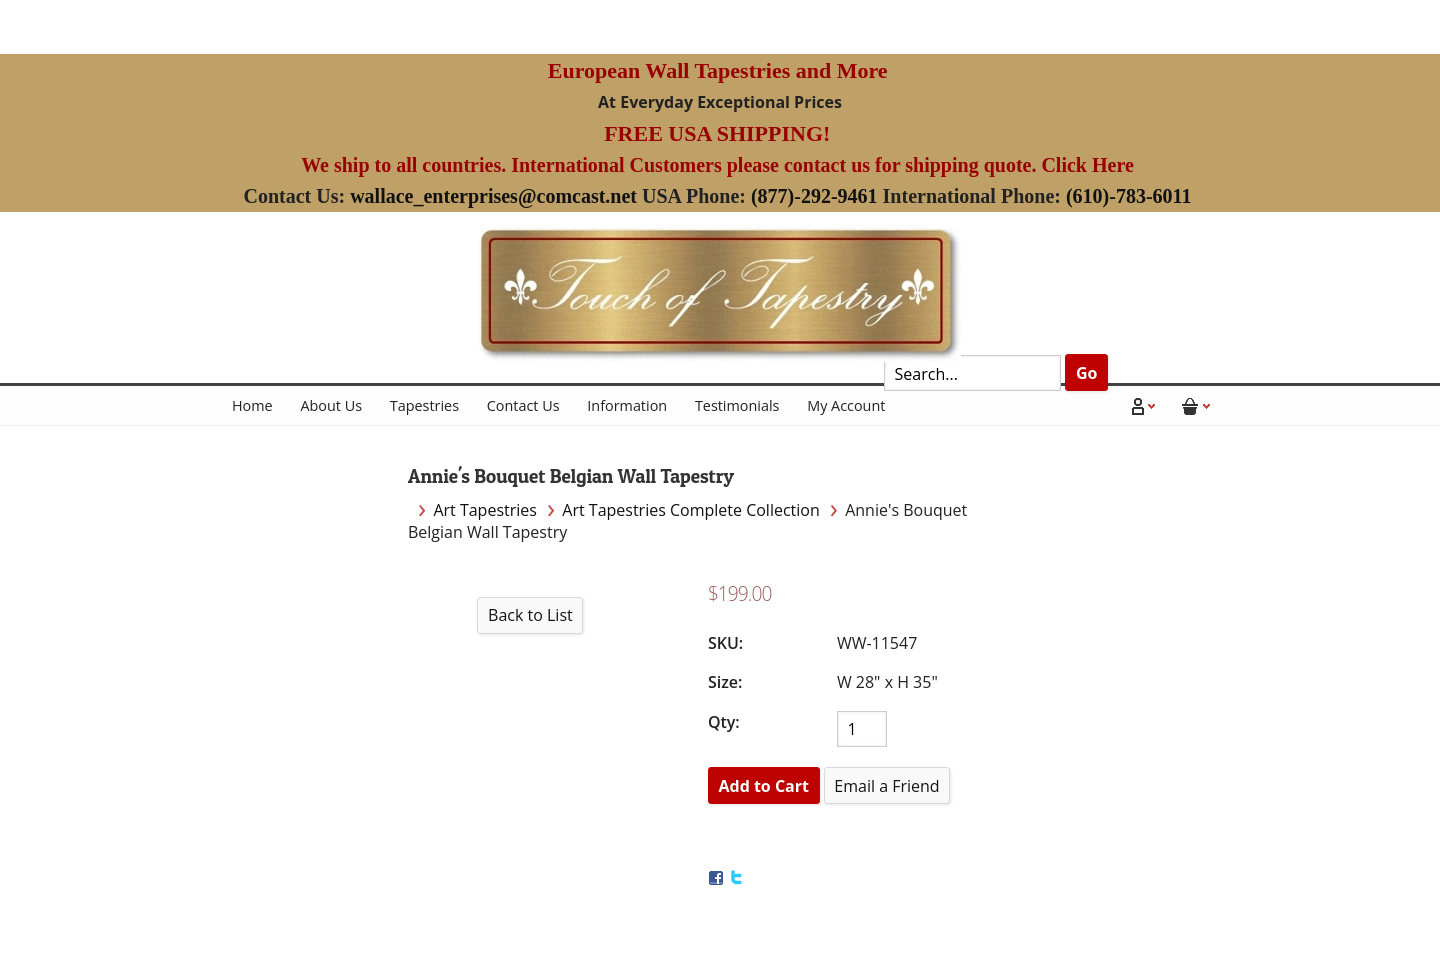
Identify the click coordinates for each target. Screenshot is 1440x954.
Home (252, 405)
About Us (331, 405)
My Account (846, 405)
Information (627, 405)
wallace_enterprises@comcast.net (493, 196)
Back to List (530, 615)
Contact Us (523, 405)
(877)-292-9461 (814, 196)
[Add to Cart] (764, 785)
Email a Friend (886, 786)
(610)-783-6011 (1129, 196)
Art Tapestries (485, 510)
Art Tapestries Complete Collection (690, 510)
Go (1087, 373)
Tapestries (424, 405)
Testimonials (737, 405)
